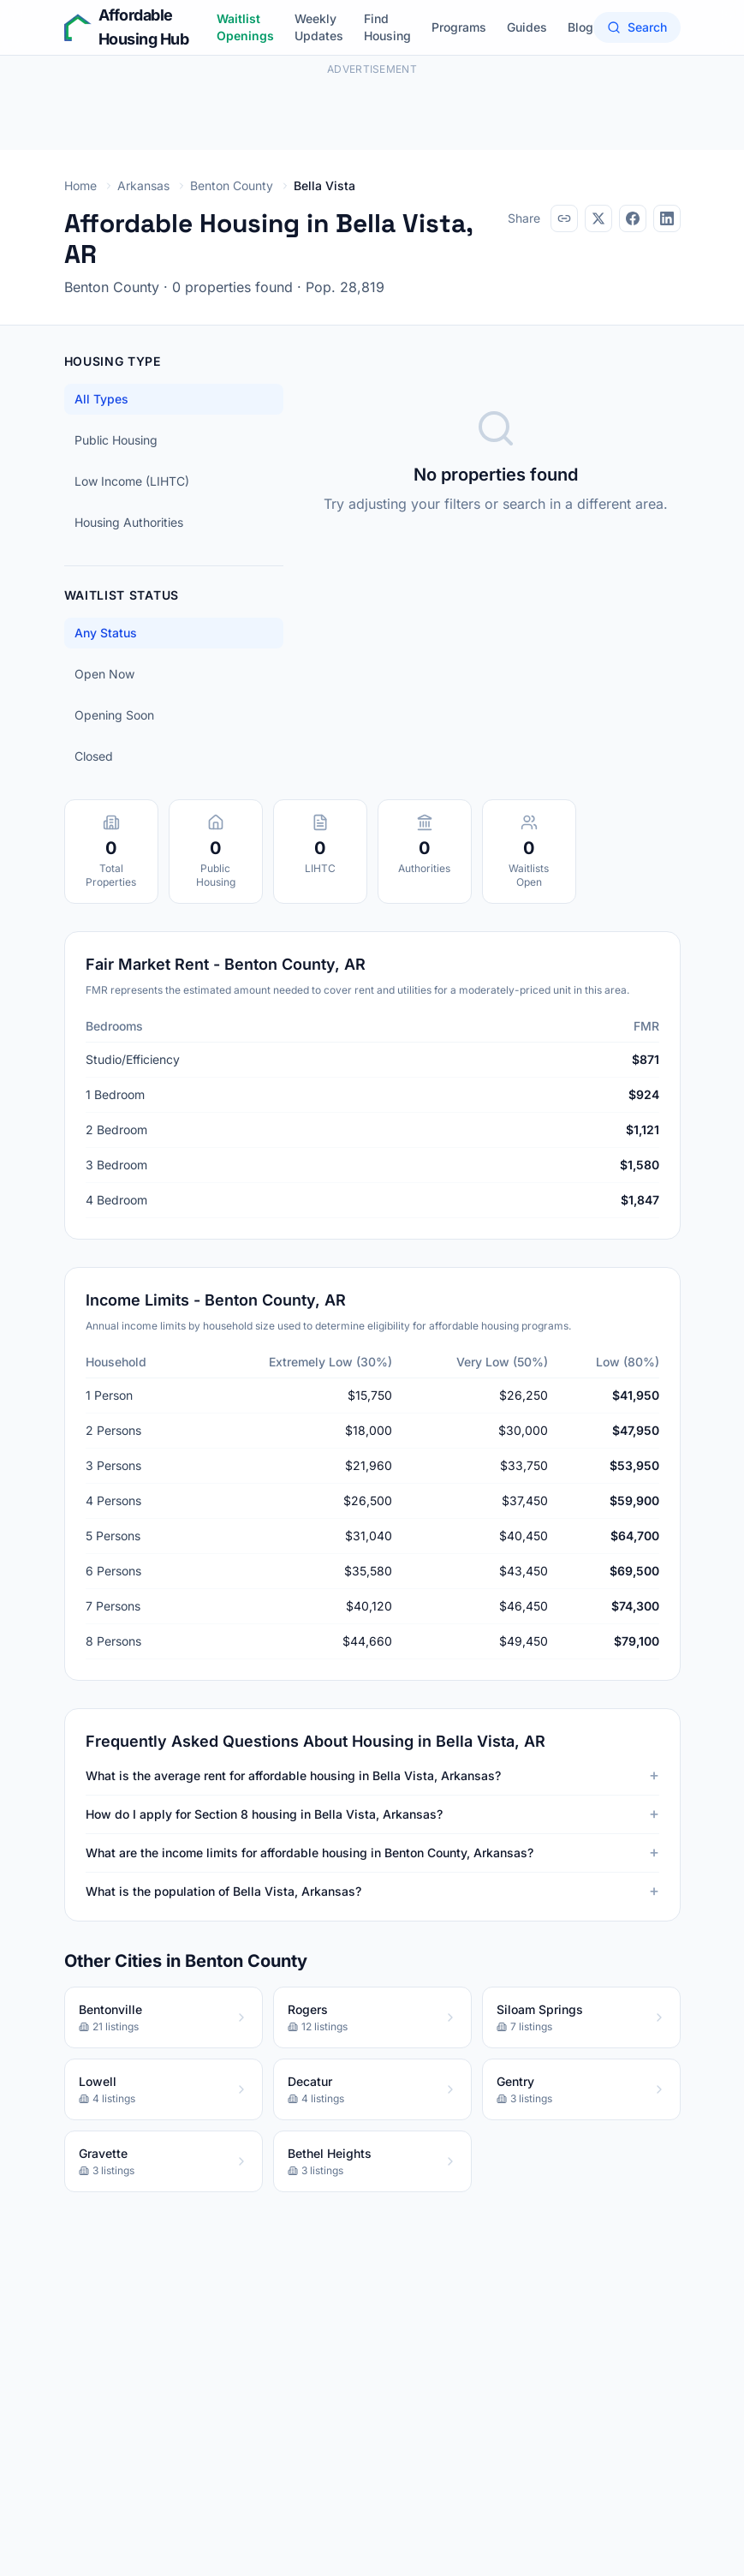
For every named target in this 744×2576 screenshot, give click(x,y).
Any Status (105, 632)
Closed (93, 756)
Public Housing (116, 440)
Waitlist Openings (245, 27)
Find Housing (387, 27)
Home (80, 185)
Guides (527, 27)
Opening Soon (114, 715)
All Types (101, 398)
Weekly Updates (319, 27)
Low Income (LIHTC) (131, 481)
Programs (459, 27)
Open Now (104, 673)
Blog (580, 27)
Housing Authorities (128, 522)
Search (637, 27)
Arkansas (143, 185)
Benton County (231, 185)
